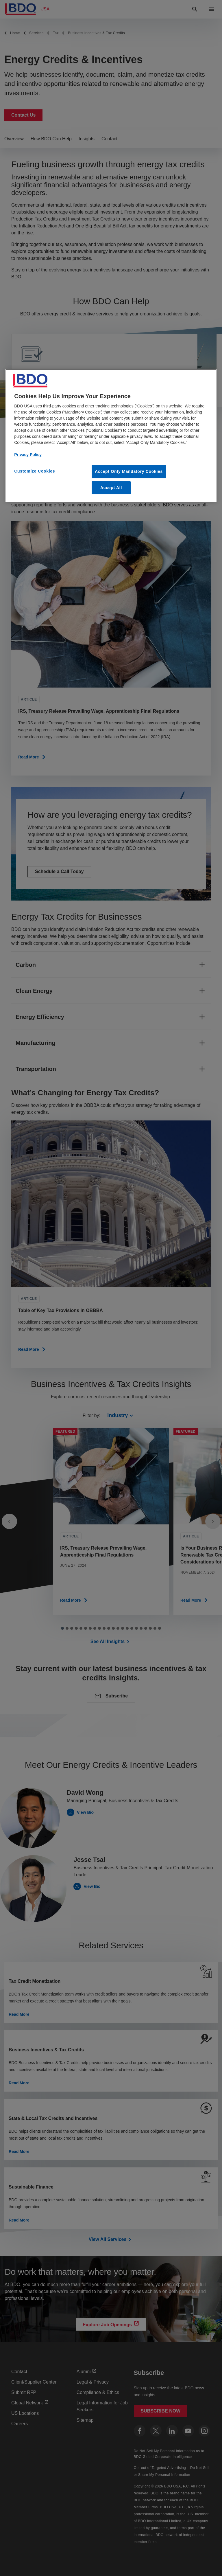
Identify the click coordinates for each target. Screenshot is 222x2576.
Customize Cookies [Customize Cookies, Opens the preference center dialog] (34, 471)
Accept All (111, 487)
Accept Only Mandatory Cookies (129, 471)
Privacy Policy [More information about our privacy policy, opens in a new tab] (28, 454)
